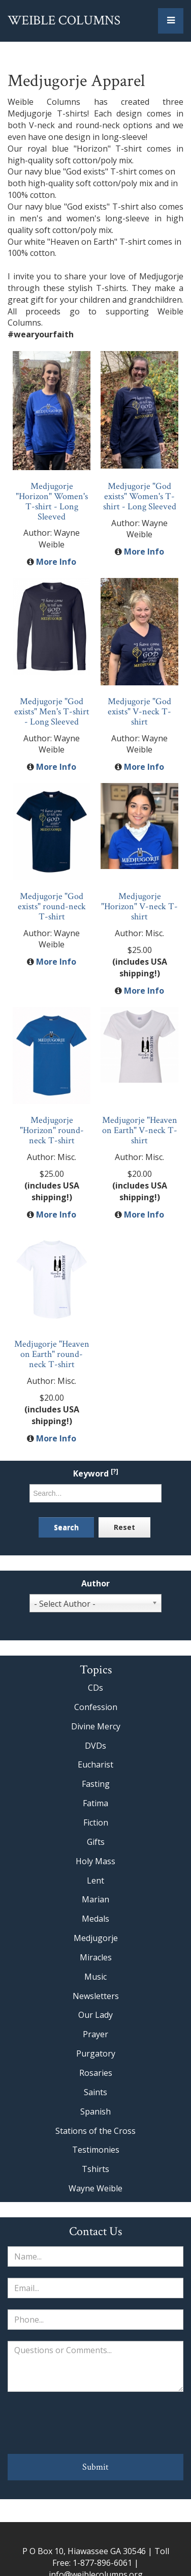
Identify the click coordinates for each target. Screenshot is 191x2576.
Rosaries (95, 2072)
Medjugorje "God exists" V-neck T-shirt (139, 712)
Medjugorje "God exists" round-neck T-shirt (52, 906)
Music (95, 1976)
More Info (56, 561)
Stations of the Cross (95, 2130)
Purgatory (95, 2053)
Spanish (95, 2111)
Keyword (95, 1473)
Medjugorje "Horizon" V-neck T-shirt (139, 906)
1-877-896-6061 (102, 2562)
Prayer (95, 2034)
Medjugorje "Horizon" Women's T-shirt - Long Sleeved (52, 501)
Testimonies (95, 2149)
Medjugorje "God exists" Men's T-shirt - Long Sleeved (51, 712)
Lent (95, 1880)
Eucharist (95, 1764)
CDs (95, 1687)
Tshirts (95, 2169)
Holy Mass (95, 1861)
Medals (95, 1918)
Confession (95, 1707)
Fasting (96, 1783)
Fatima (95, 1803)
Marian (95, 1899)
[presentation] (95, 2423)
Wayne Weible (95, 2188)
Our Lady (95, 2014)
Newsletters (96, 1996)
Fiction (95, 1822)
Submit (95, 2467)
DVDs (95, 1745)
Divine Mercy (95, 1726)
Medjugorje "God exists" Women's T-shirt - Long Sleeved (139, 496)
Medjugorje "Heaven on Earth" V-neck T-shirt (139, 1130)
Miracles (96, 1957)
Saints (95, 2092)
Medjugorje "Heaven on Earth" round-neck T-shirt (51, 1354)
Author (95, 1583)
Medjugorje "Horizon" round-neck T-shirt (52, 1130)
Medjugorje (96, 1938)
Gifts (96, 1841)
